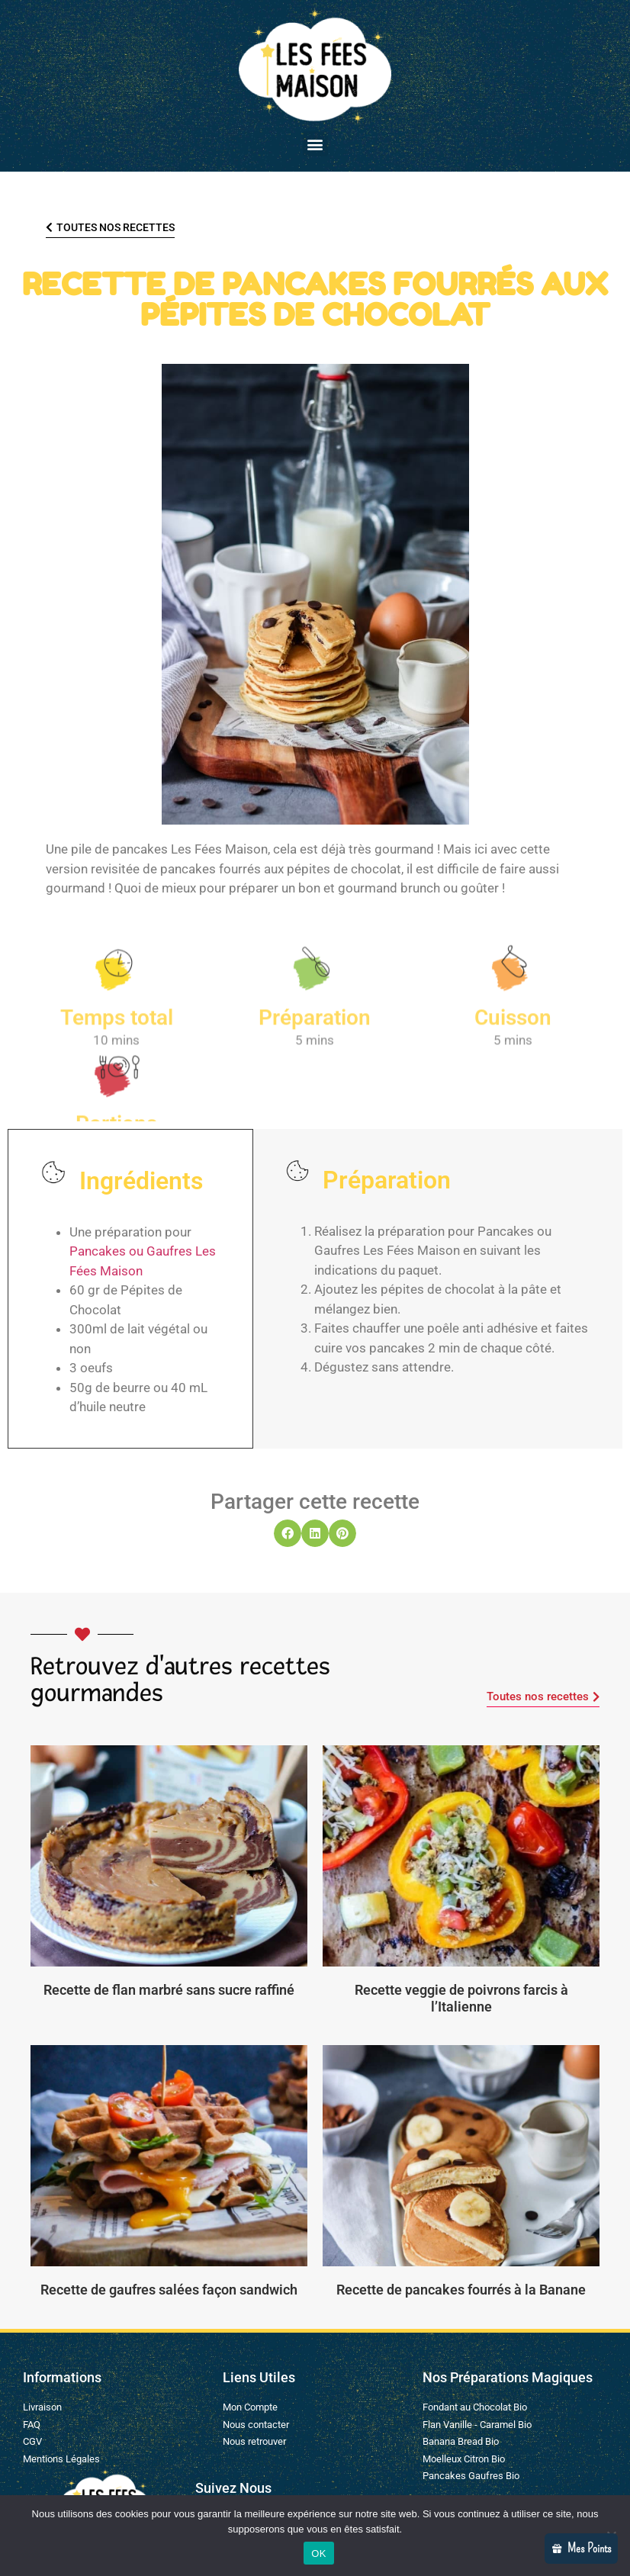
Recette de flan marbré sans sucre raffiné (168, 1990)
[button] (315, 143)
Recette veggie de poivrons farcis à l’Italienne (461, 1998)
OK (318, 2553)
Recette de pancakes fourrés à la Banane (461, 2290)
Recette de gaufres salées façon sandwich (168, 2290)
